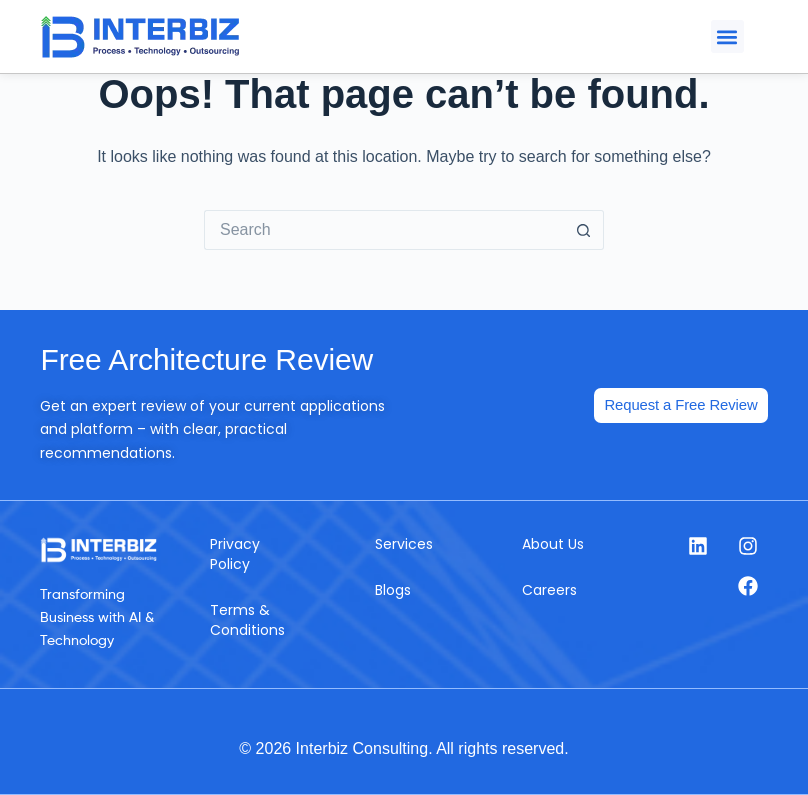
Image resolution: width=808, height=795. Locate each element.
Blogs (393, 590)
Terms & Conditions (247, 620)
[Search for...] (384, 230)
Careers (549, 590)
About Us (553, 544)
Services (404, 544)
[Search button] (584, 230)
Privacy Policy (235, 554)
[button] (727, 36)
